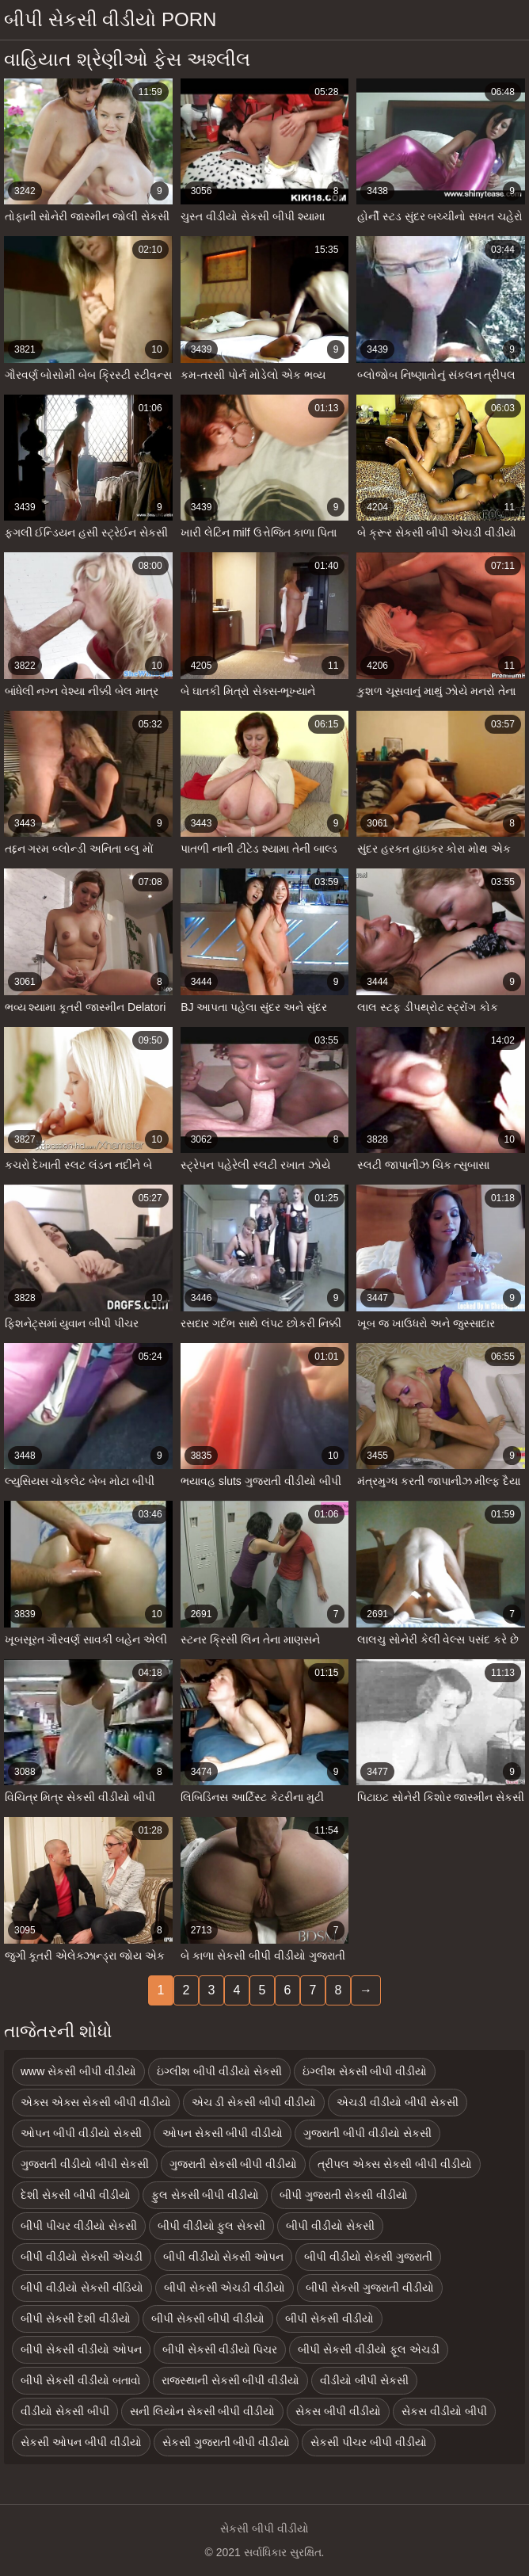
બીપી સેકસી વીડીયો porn (110, 19)
